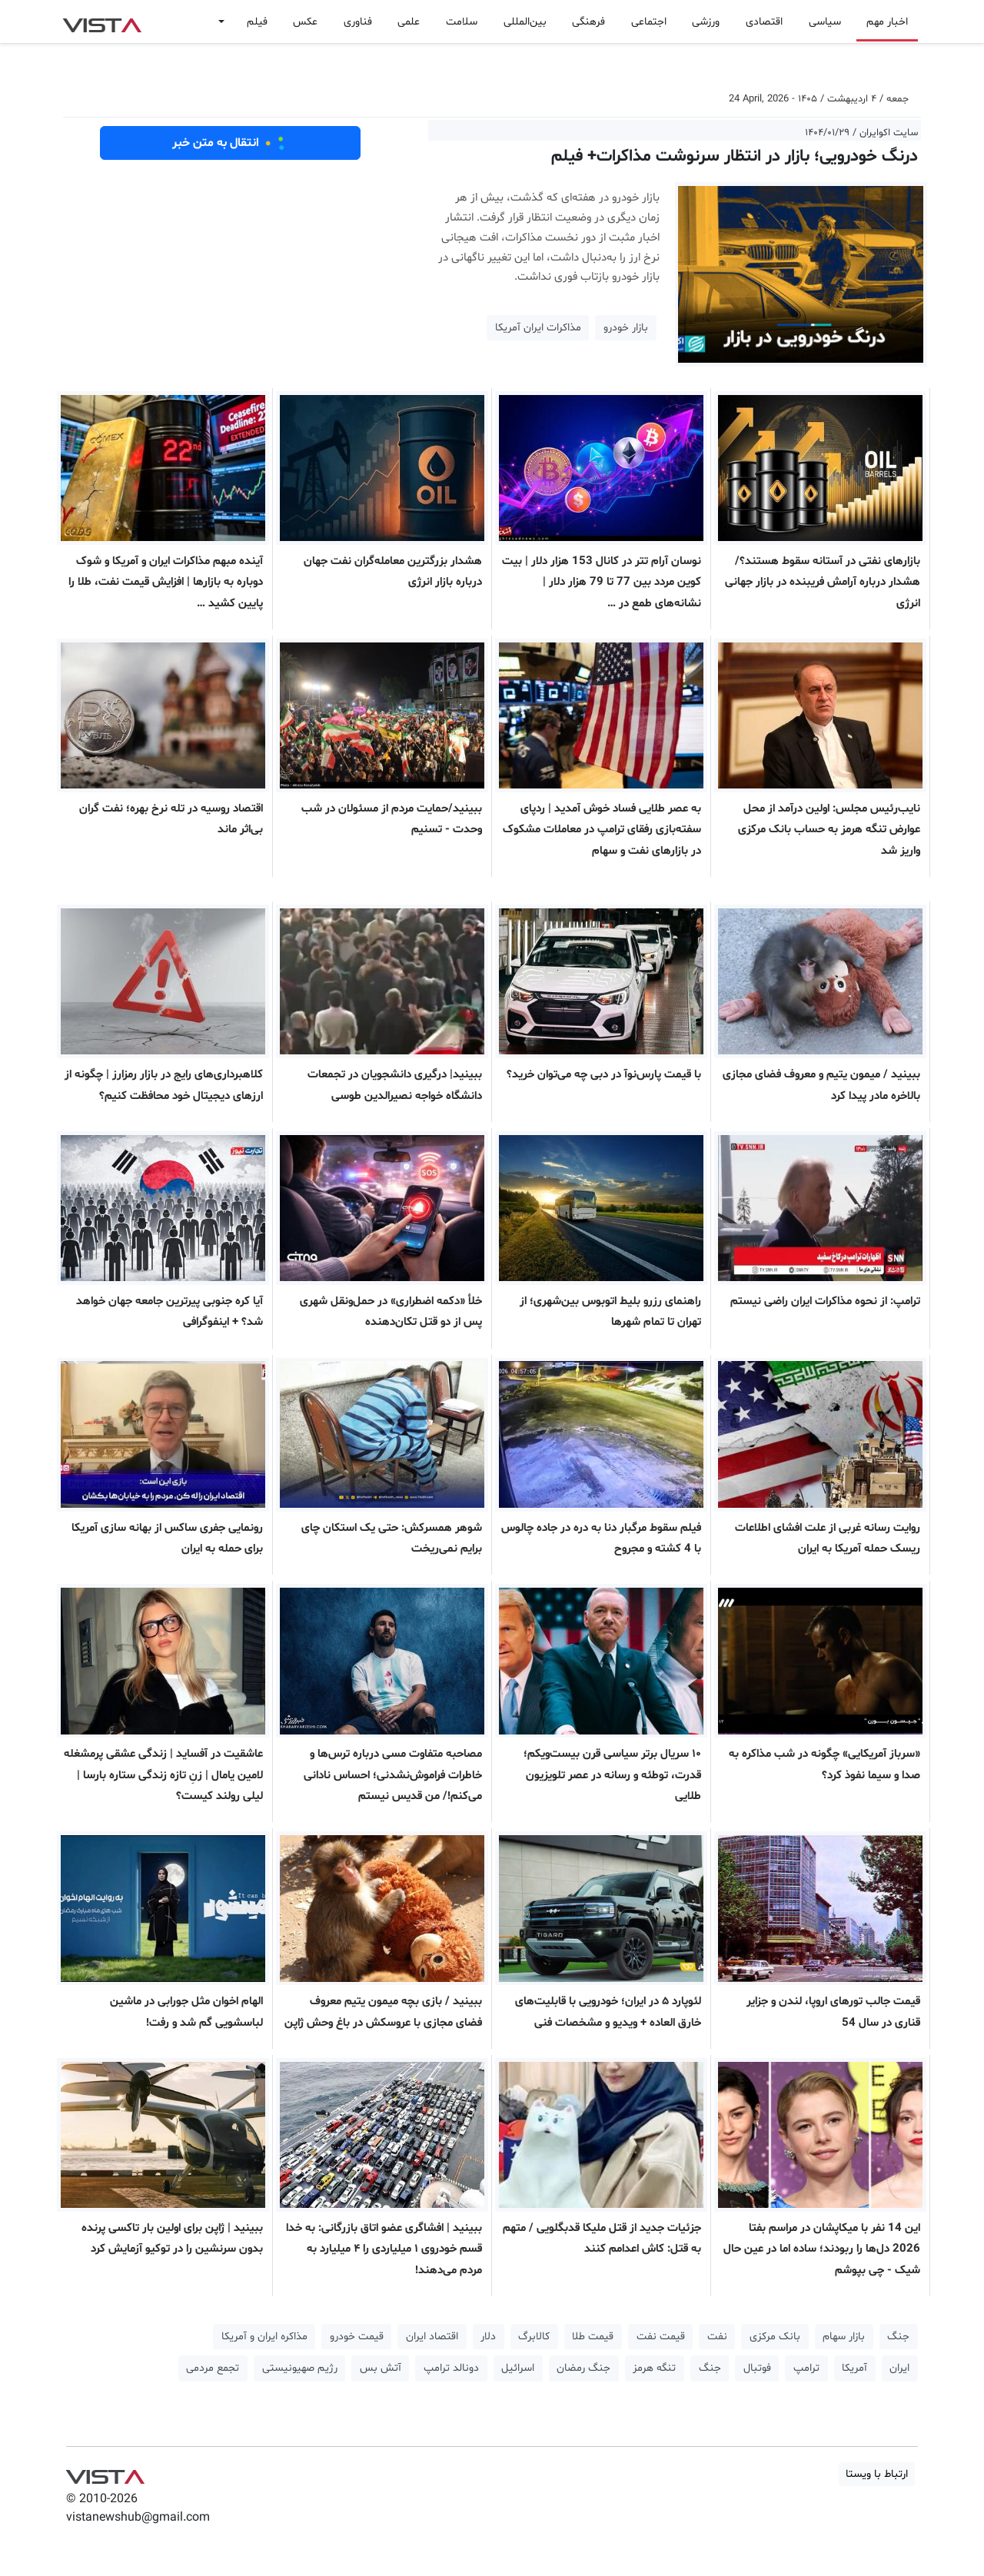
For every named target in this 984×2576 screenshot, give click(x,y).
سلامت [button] (461, 22)
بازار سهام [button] (844, 2336)
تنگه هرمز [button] (654, 2368)
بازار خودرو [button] (625, 327)
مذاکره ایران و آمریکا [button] (264, 2336)
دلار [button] (488, 2336)
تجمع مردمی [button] (212, 2368)
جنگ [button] (898, 2336)
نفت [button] (717, 2336)
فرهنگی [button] (588, 22)
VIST (102, 21)
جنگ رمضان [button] (583, 2368)
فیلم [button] (257, 22)
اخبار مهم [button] (887, 22)
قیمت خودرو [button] (357, 2336)
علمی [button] (408, 22)
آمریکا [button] (854, 2368)
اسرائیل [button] (517, 2368)
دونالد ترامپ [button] (451, 2368)
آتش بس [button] (380, 2368)
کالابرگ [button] (534, 2336)
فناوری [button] (358, 22)
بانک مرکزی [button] (775, 2336)
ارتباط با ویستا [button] (877, 2474)
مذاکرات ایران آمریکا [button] (538, 327)
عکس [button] (305, 22)
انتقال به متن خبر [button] (230, 142)
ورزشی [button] (706, 22)
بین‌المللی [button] (525, 22)
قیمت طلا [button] (592, 2336)
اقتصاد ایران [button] (432, 2336)
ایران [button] (899, 2368)
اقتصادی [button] (764, 22)
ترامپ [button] (806, 2368)
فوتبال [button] (757, 2368)
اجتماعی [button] (649, 22)
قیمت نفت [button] (661, 2336)
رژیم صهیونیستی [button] (299, 2368)
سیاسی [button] (825, 22)
